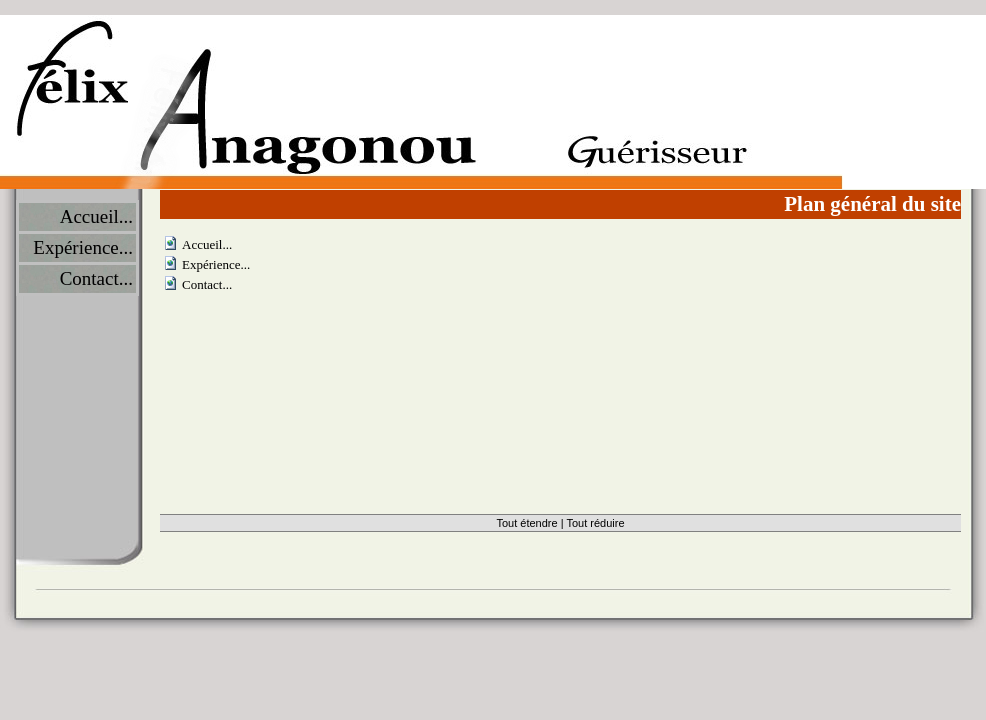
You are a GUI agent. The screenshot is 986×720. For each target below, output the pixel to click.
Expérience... (83, 247)
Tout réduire (595, 523)
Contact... (96, 278)
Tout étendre (526, 523)
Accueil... (96, 216)
